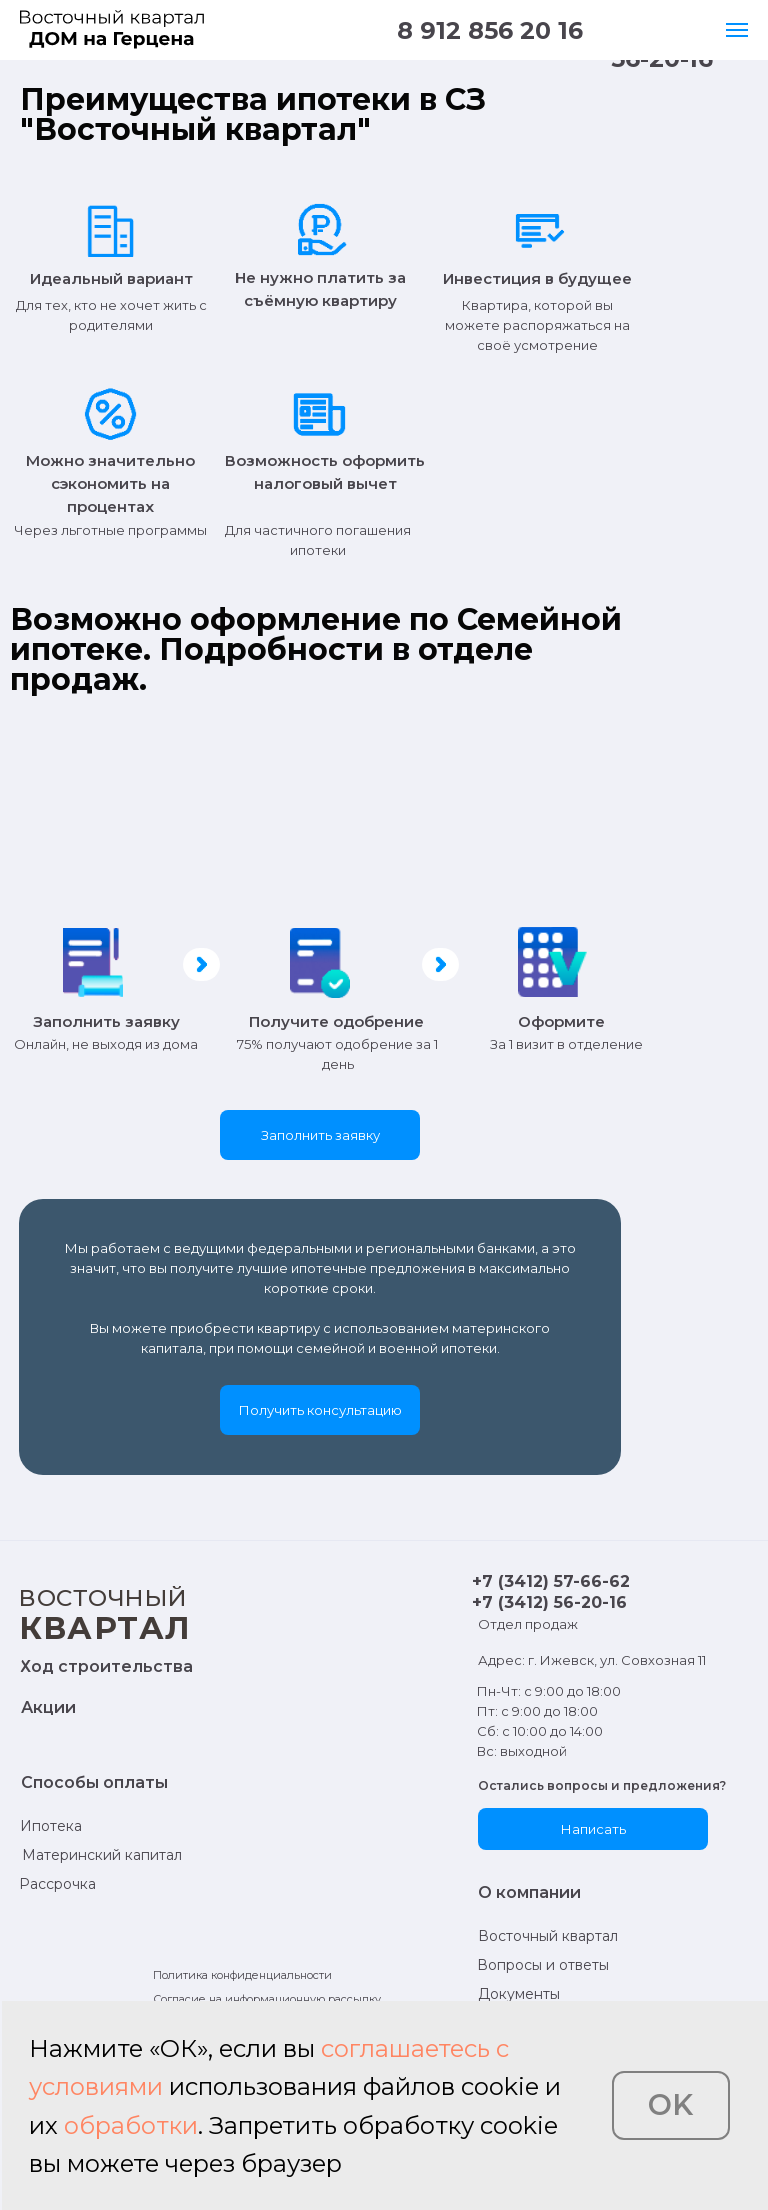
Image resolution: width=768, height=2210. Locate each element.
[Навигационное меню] (737, 30)
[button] (320, 1135)
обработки (131, 2125)
